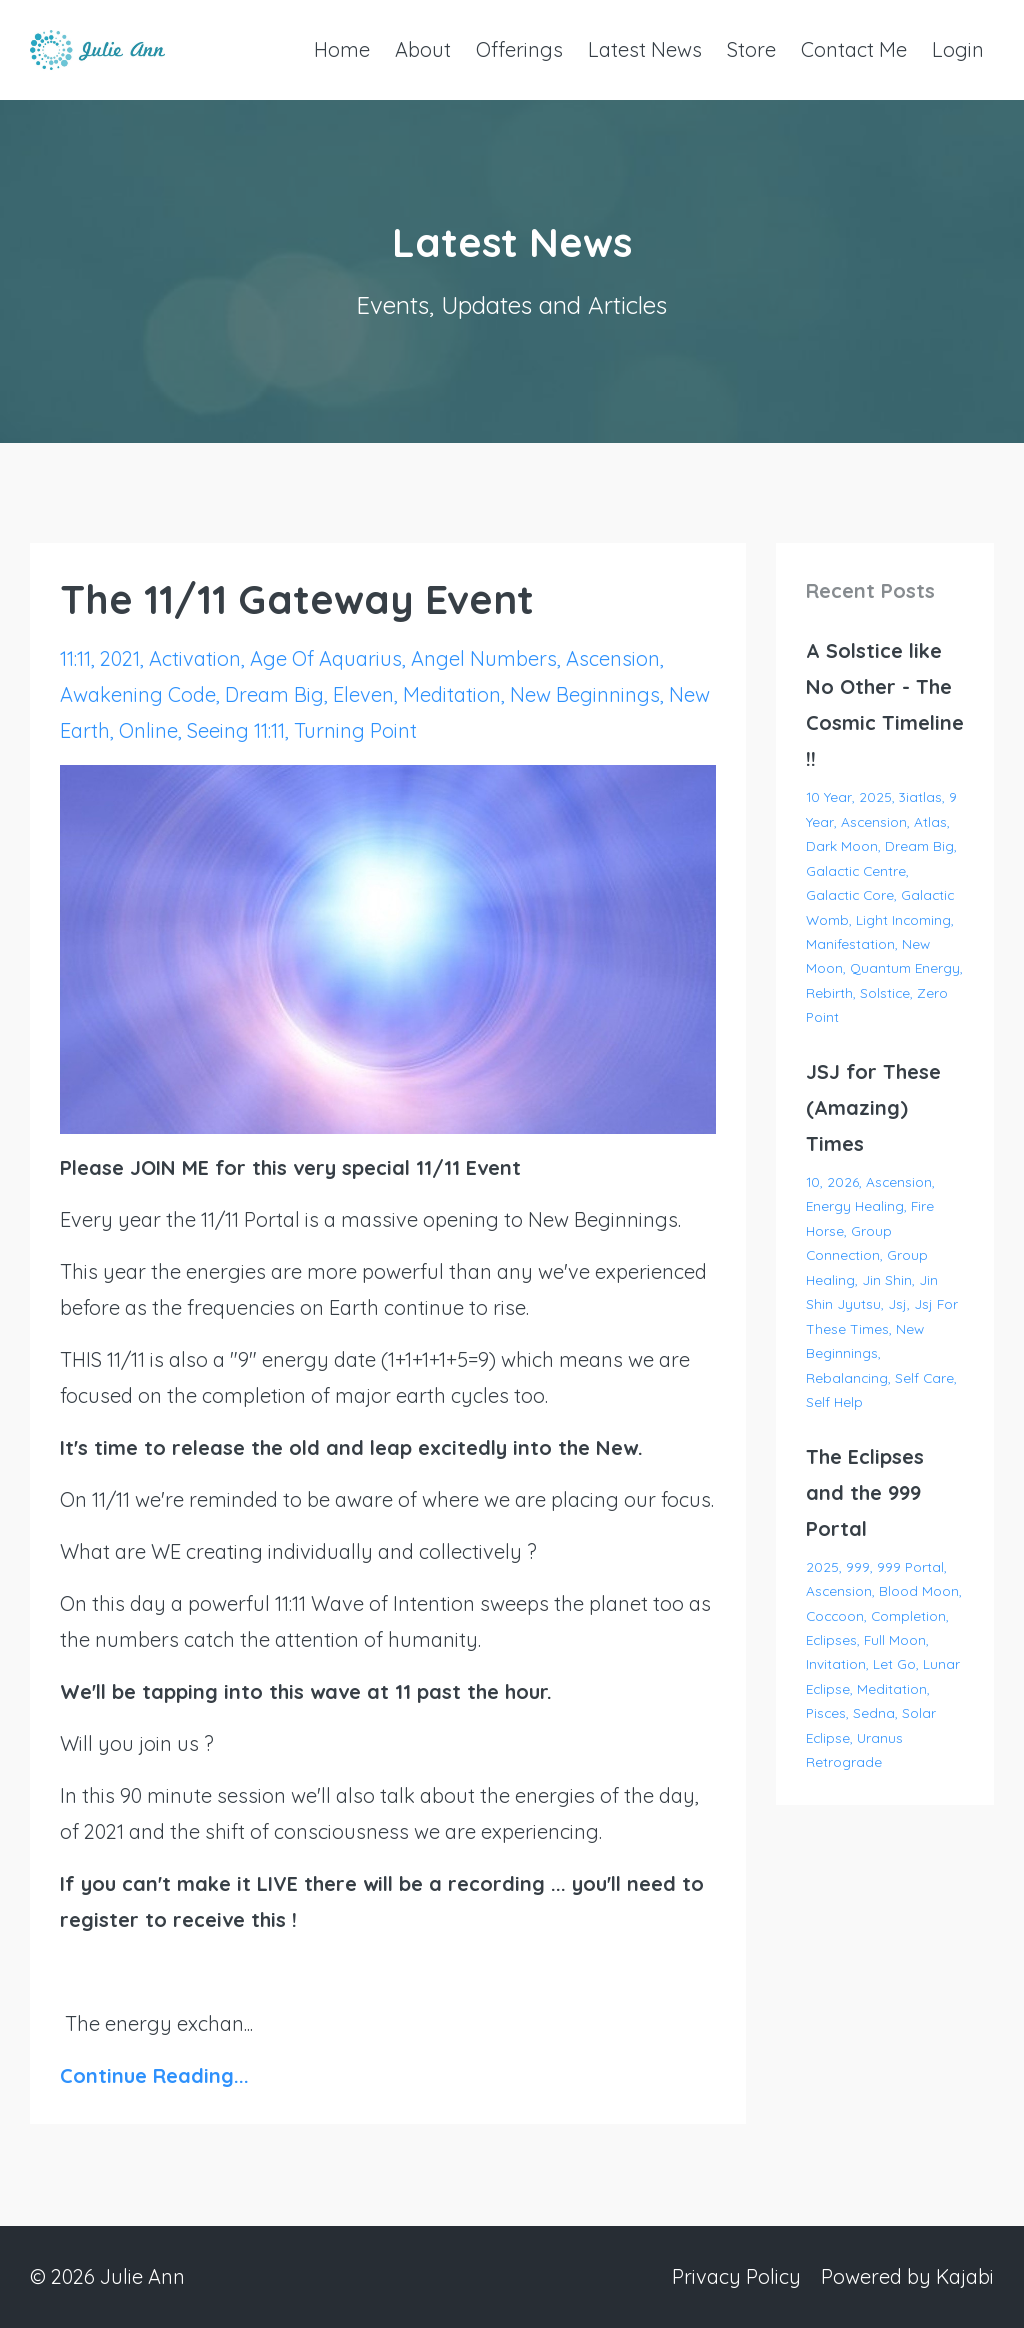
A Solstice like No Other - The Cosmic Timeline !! (885, 704)
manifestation (850, 943)
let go (894, 1663)
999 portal (910, 1566)
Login (958, 49)
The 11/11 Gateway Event (297, 599)
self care (924, 1377)
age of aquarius (326, 658)
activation (195, 658)
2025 (875, 796)
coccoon (835, 1615)
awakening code (138, 694)
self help (834, 1401)
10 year (829, 796)
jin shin (887, 1279)
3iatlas (920, 796)
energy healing (855, 1205)
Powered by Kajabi (907, 2276)
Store (751, 49)
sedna (874, 1712)
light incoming (903, 919)
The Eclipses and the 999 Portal (865, 1492)
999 (858, 1566)
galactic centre (856, 870)
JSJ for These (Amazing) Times (873, 1107)
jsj (897, 1303)
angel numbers (484, 658)
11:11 (75, 658)
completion (908, 1615)
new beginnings (585, 694)
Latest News (645, 49)
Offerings (519, 49)
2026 (843, 1181)
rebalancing (847, 1377)
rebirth (829, 992)
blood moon (919, 1590)
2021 (120, 658)
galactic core (850, 894)
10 (813, 1181)
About (423, 49)
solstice (885, 992)
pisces (826, 1712)
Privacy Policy (736, 2276)
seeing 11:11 (236, 730)
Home (342, 49)
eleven (363, 694)
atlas (930, 821)
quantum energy (905, 967)
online (148, 730)
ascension (613, 658)
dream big (274, 694)
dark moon (842, 845)
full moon (895, 1639)
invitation (836, 1663)
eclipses (831, 1639)
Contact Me (854, 49)
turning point (355, 730)
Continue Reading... (154, 2075)
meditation (452, 694)
